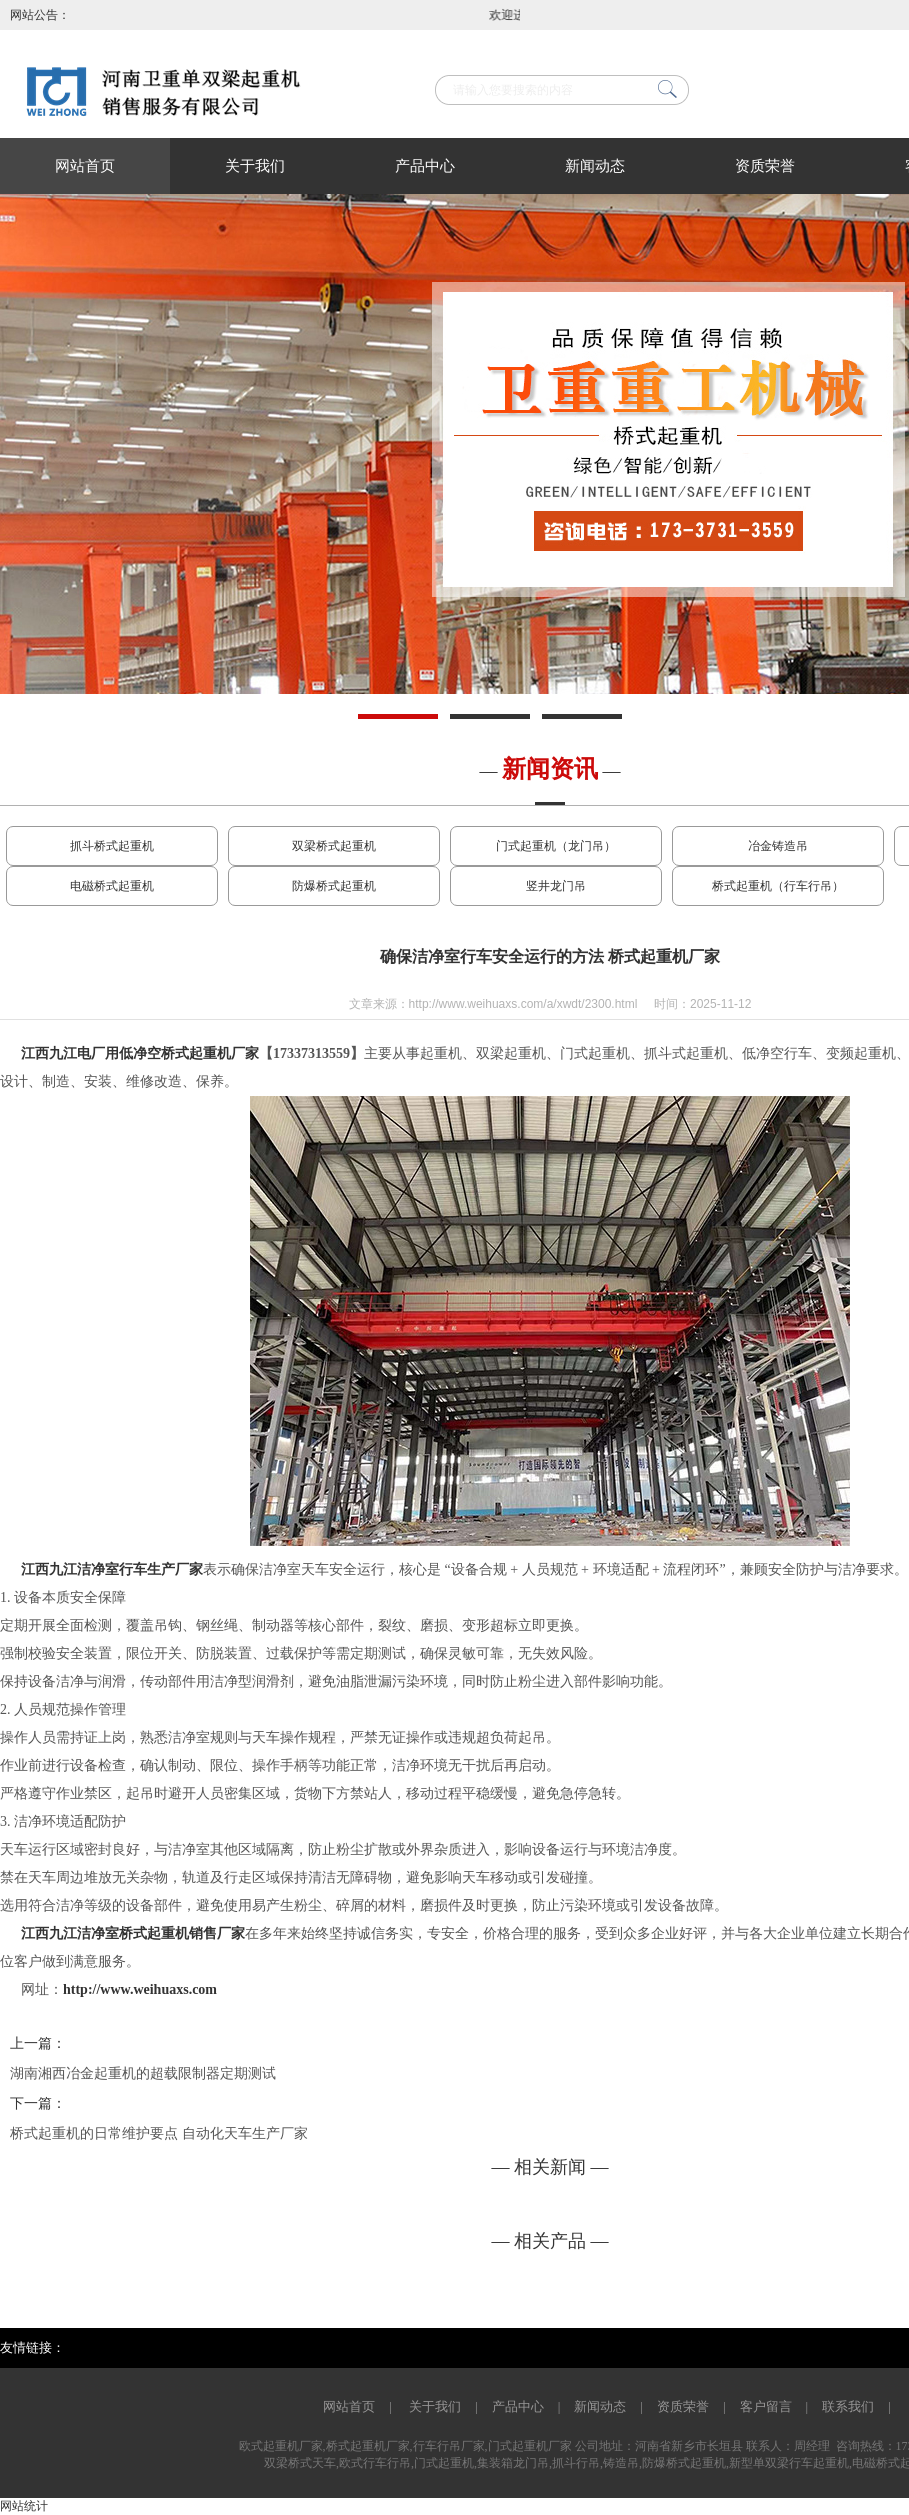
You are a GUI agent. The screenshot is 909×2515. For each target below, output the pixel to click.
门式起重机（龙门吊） (556, 846)
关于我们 (255, 166)
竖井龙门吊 (556, 886)
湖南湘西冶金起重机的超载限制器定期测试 (143, 2073)
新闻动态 (595, 166)
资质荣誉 (765, 166)
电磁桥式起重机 (112, 886)
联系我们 (848, 2406)
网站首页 (85, 166)
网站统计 (24, 2506)
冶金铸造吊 (778, 846)
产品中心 (425, 166)
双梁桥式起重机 (334, 846)
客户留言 (766, 2406)
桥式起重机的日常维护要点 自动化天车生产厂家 (159, 2133)
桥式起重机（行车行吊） (778, 886)
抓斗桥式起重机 (112, 846)
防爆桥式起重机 (334, 886)
